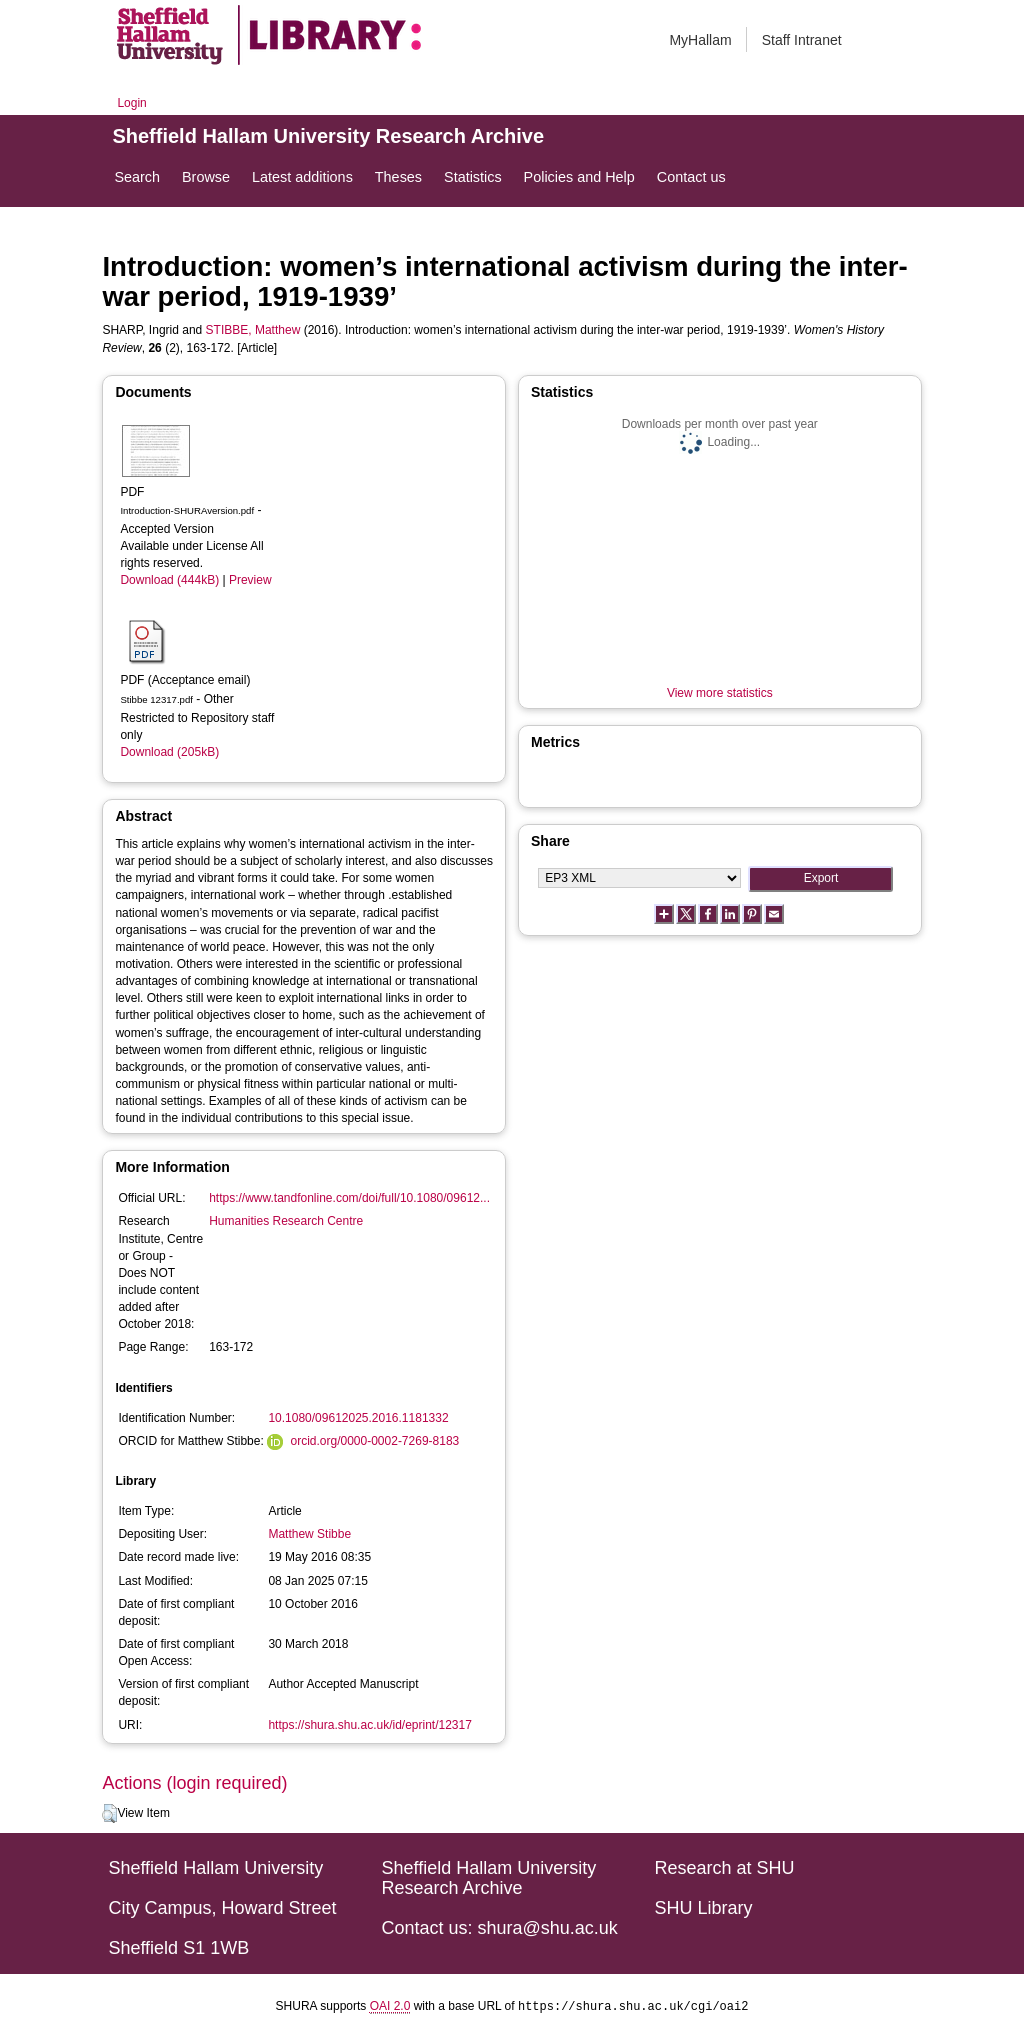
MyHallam (700, 40)
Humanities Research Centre (286, 1221)
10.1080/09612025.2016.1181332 (358, 1418)
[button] (109, 1814)
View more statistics (720, 693)
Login (131, 103)
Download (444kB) (169, 580)
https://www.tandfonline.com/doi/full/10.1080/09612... (349, 1198)
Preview (250, 580)
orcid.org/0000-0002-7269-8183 (374, 1441)
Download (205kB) (169, 752)
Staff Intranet (802, 40)
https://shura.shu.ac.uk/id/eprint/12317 (369, 1725)
